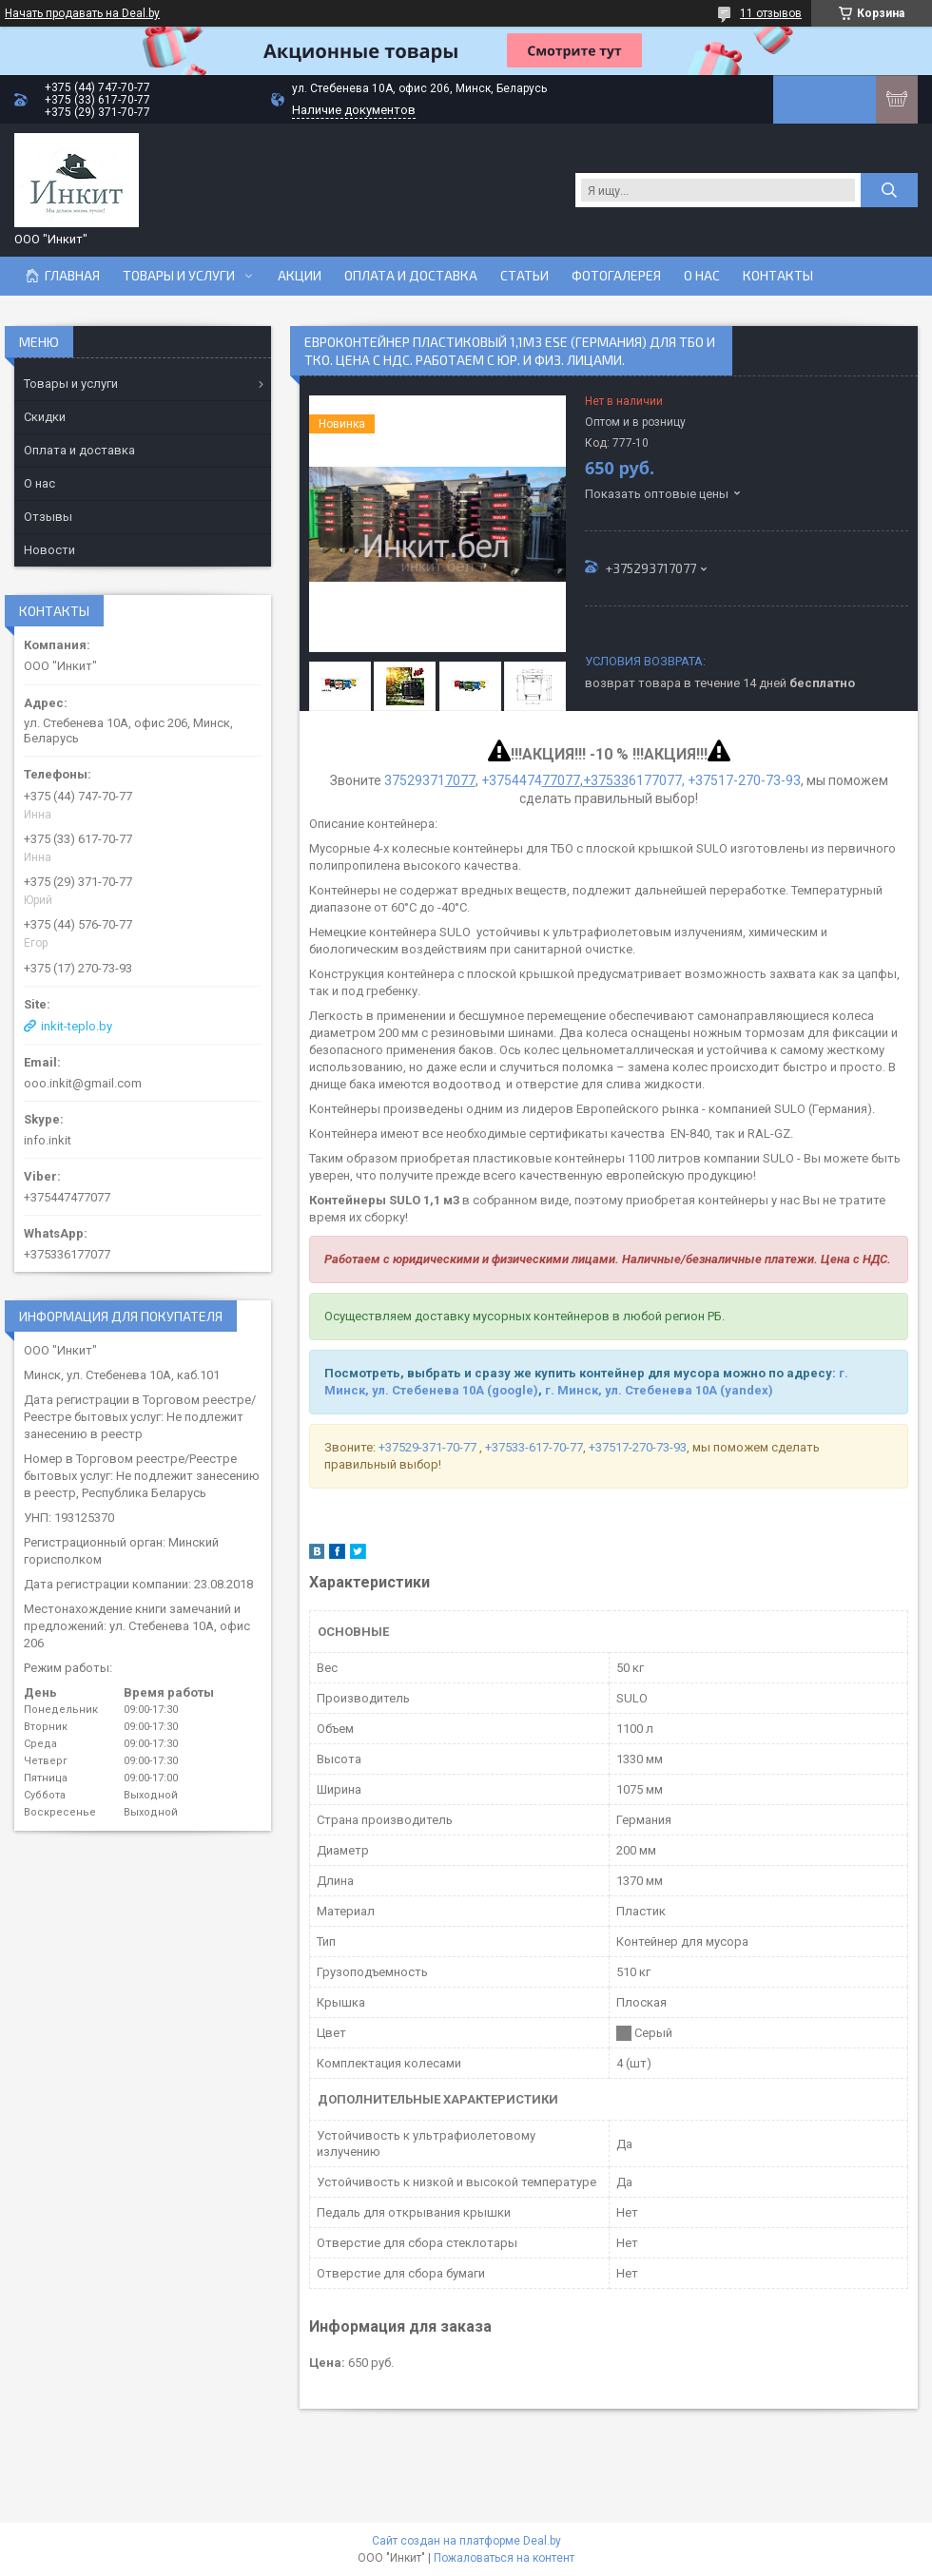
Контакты (778, 275)
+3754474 (530, 780)
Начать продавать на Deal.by (82, 13)
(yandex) (746, 1390)
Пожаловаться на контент (504, 2558)
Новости (49, 550)
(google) (512, 1390)
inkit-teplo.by (76, 1026)
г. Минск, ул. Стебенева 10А (631, 1390)
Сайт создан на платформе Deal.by (466, 2540)
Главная (72, 275)
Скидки (45, 417)
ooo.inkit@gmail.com (83, 1083)
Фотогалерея (616, 275)
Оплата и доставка (410, 275)
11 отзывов (771, 13)
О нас (702, 275)
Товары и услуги (179, 275)
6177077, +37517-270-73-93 (692, 780)
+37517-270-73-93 (638, 1447)
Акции (299, 275)
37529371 (430, 780)
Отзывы (48, 516)
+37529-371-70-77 (429, 1447)
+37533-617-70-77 (534, 1447)
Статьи (524, 275)
